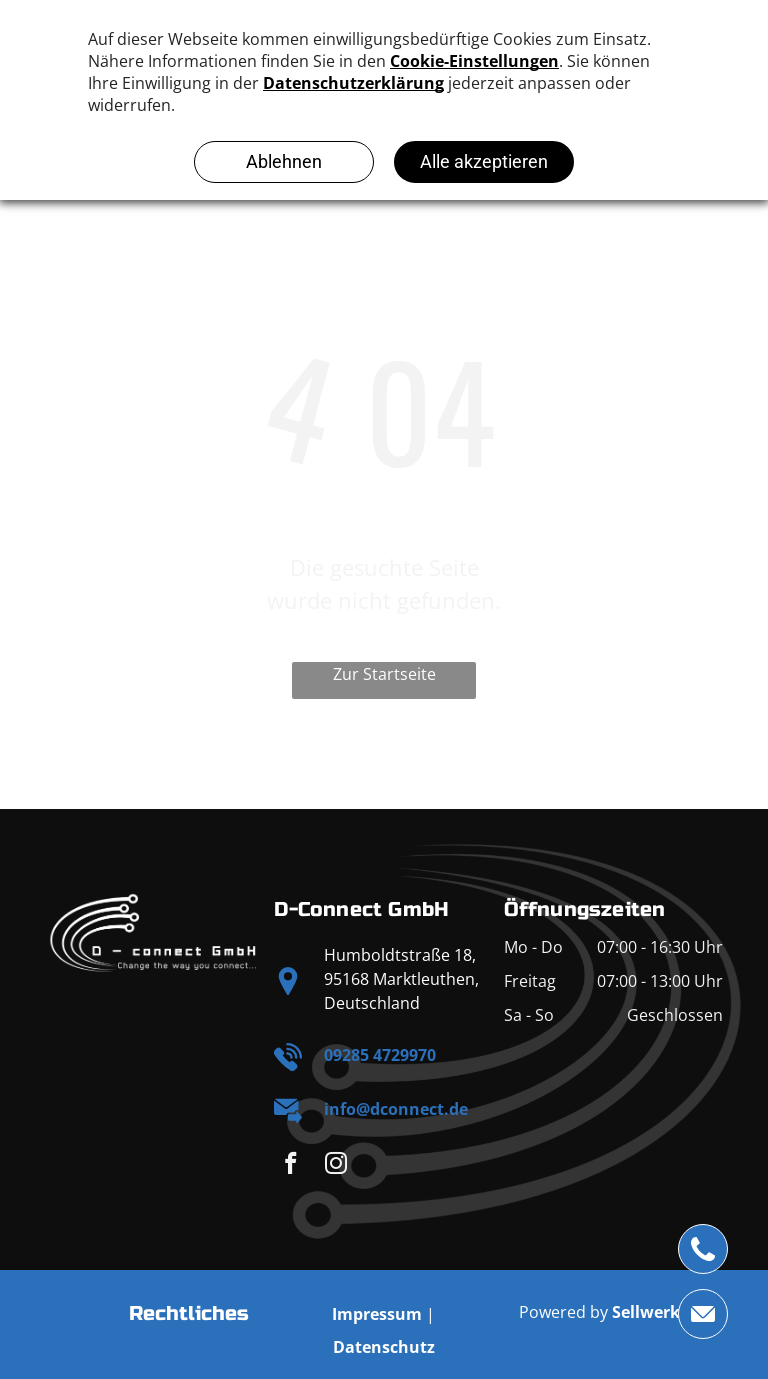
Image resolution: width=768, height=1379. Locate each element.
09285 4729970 (380, 1055)
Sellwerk (646, 1312)
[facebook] (290, 1166)
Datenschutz (384, 1347)
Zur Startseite (384, 674)
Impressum (377, 1314)
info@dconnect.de (396, 1109)
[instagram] (335, 1166)
